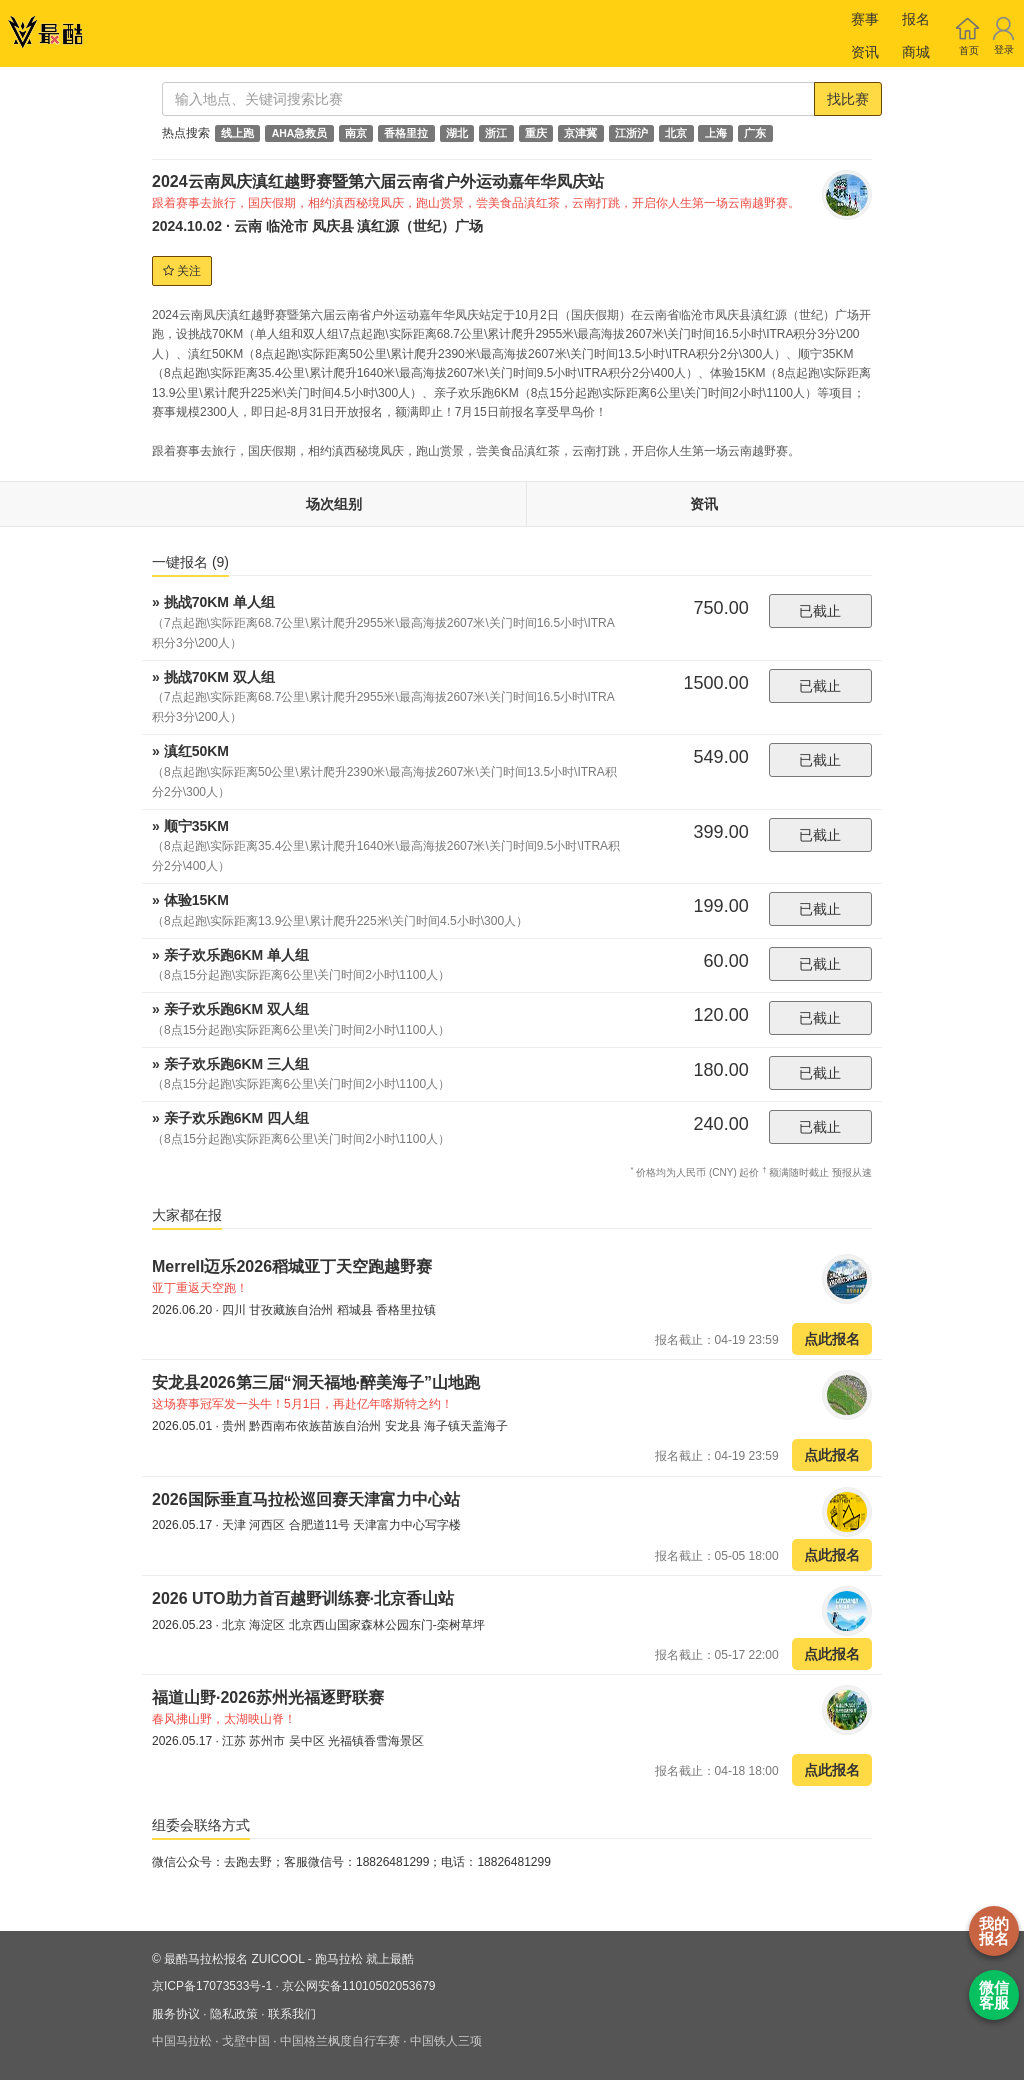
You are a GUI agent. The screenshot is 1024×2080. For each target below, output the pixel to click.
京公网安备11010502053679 (358, 1986)
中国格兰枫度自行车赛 (340, 2041)
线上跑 (237, 133)
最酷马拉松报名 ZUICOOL (234, 1959)
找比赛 (848, 99)
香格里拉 (406, 133)
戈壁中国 (246, 2041)
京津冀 (580, 133)
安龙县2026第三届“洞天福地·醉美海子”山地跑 (316, 1382)
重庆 (536, 133)
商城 (916, 52)
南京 (356, 133)
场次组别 (334, 504)
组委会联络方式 (201, 1825)
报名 (916, 19)
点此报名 (832, 1339)
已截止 (820, 611)
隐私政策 (234, 2014)
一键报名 (190, 562)
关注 (182, 271)
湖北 (457, 133)
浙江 (496, 133)
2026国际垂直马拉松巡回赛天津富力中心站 (306, 1499)
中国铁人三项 (446, 2041)
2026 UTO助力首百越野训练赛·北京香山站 (303, 1598)
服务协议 (176, 2014)
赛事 (865, 19)
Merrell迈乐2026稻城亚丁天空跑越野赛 (292, 1266)
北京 (676, 133)
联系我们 (292, 2014)
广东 (755, 133)
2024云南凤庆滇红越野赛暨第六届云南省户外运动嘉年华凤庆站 (378, 181)
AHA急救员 (300, 133)
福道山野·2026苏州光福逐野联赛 (268, 1697)
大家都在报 (187, 1215)
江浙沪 (631, 133)
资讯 (865, 52)
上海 (716, 133)
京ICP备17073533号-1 (212, 1986)
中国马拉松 (182, 2041)
